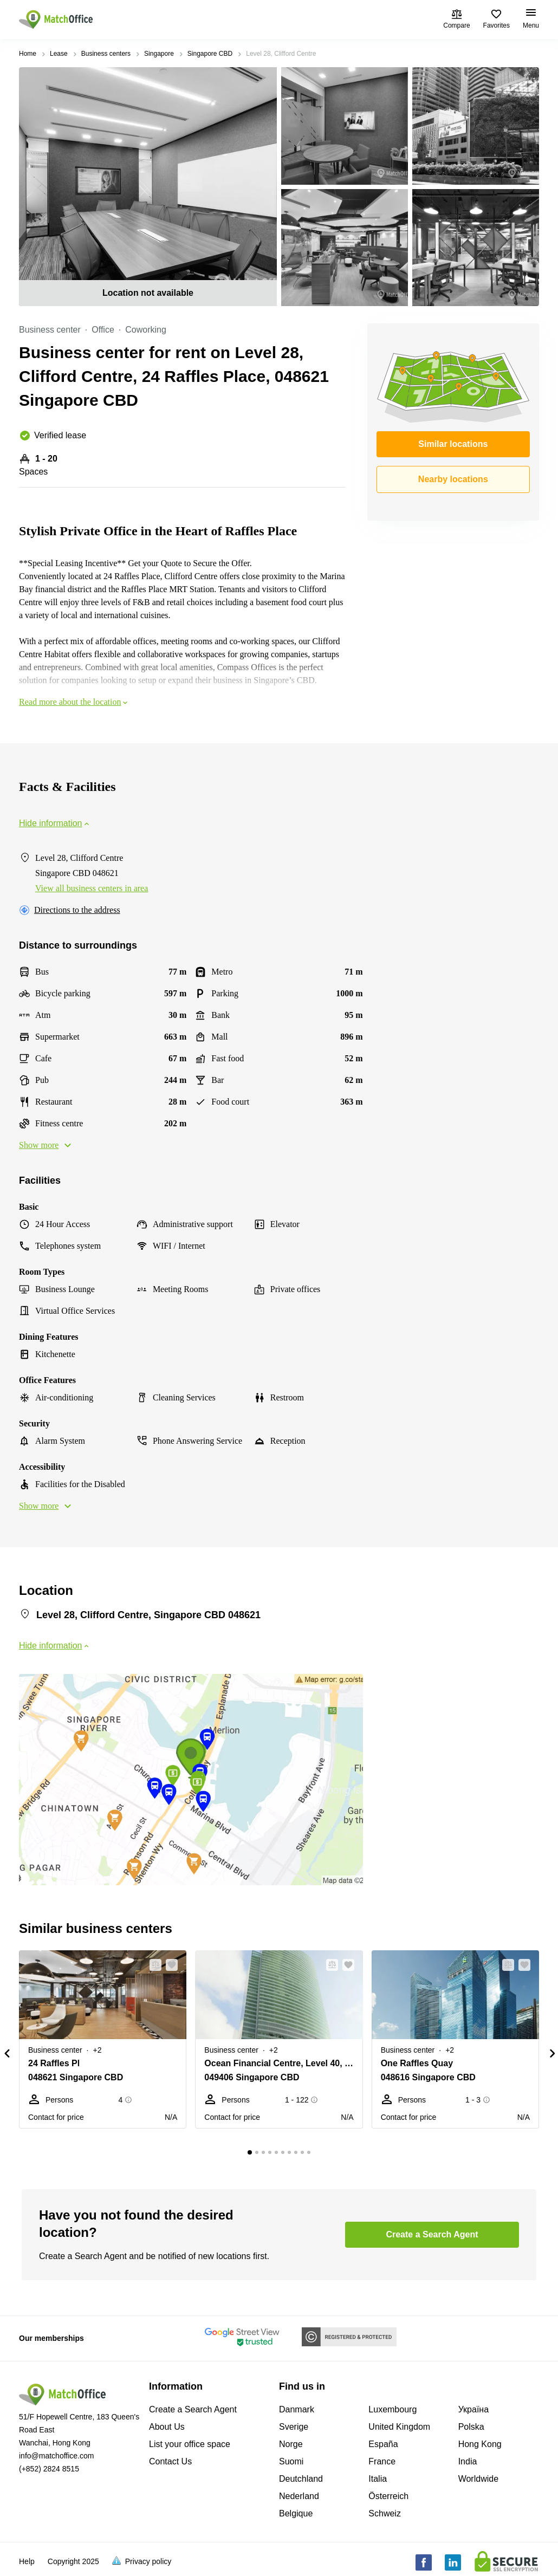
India (467, 2461)
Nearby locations (453, 479)
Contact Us (170, 2461)
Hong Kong (480, 2444)
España (383, 2444)
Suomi (291, 2461)
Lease (59, 53)
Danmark (296, 2409)
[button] (152, 1965)
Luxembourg (392, 2409)
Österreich (388, 2496)
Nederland (299, 2496)
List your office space (189, 2444)
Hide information (55, 823)
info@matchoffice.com (56, 2455)
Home (27, 53)
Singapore (159, 53)
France (381, 2461)
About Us (167, 2426)
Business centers (106, 53)
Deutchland (301, 2478)
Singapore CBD (209, 53)
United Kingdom (399, 2426)
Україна (473, 2409)
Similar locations (453, 444)
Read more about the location (74, 701)
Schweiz (384, 2513)
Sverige (293, 2426)
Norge (291, 2444)
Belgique (296, 2513)
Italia (377, 2478)
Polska (471, 2426)
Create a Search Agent (193, 2409)
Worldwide (478, 2478)
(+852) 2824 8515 (49, 2468)
